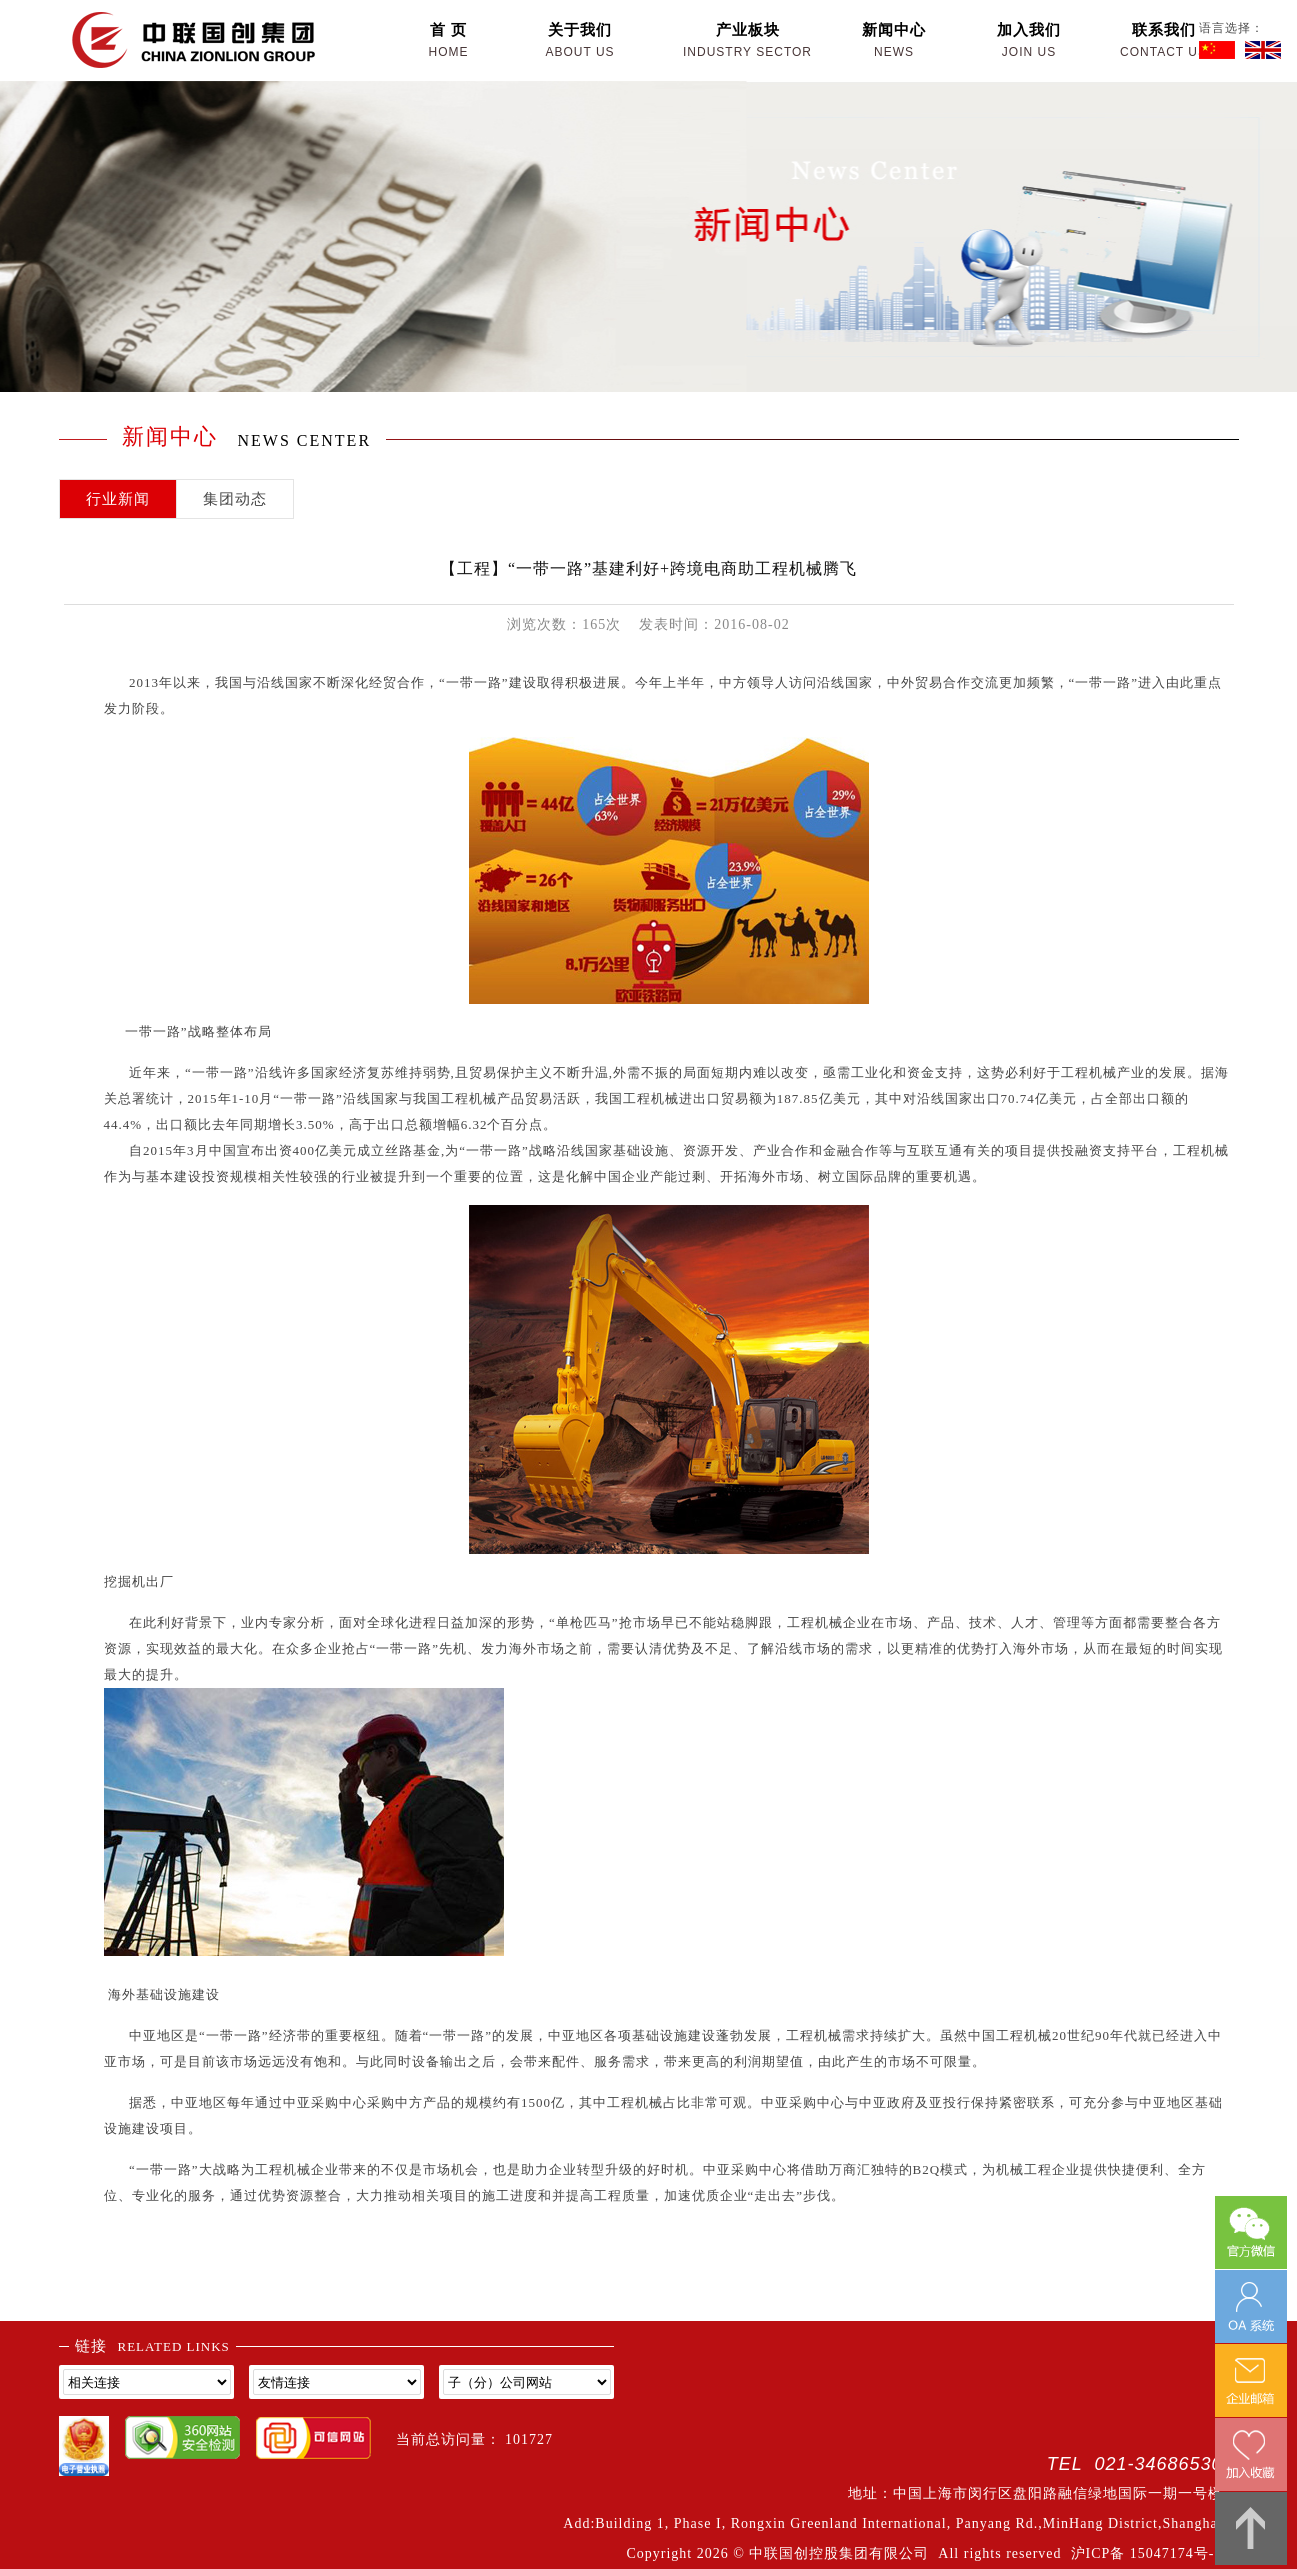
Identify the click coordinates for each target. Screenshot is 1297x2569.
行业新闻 (118, 499)
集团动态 (235, 499)
